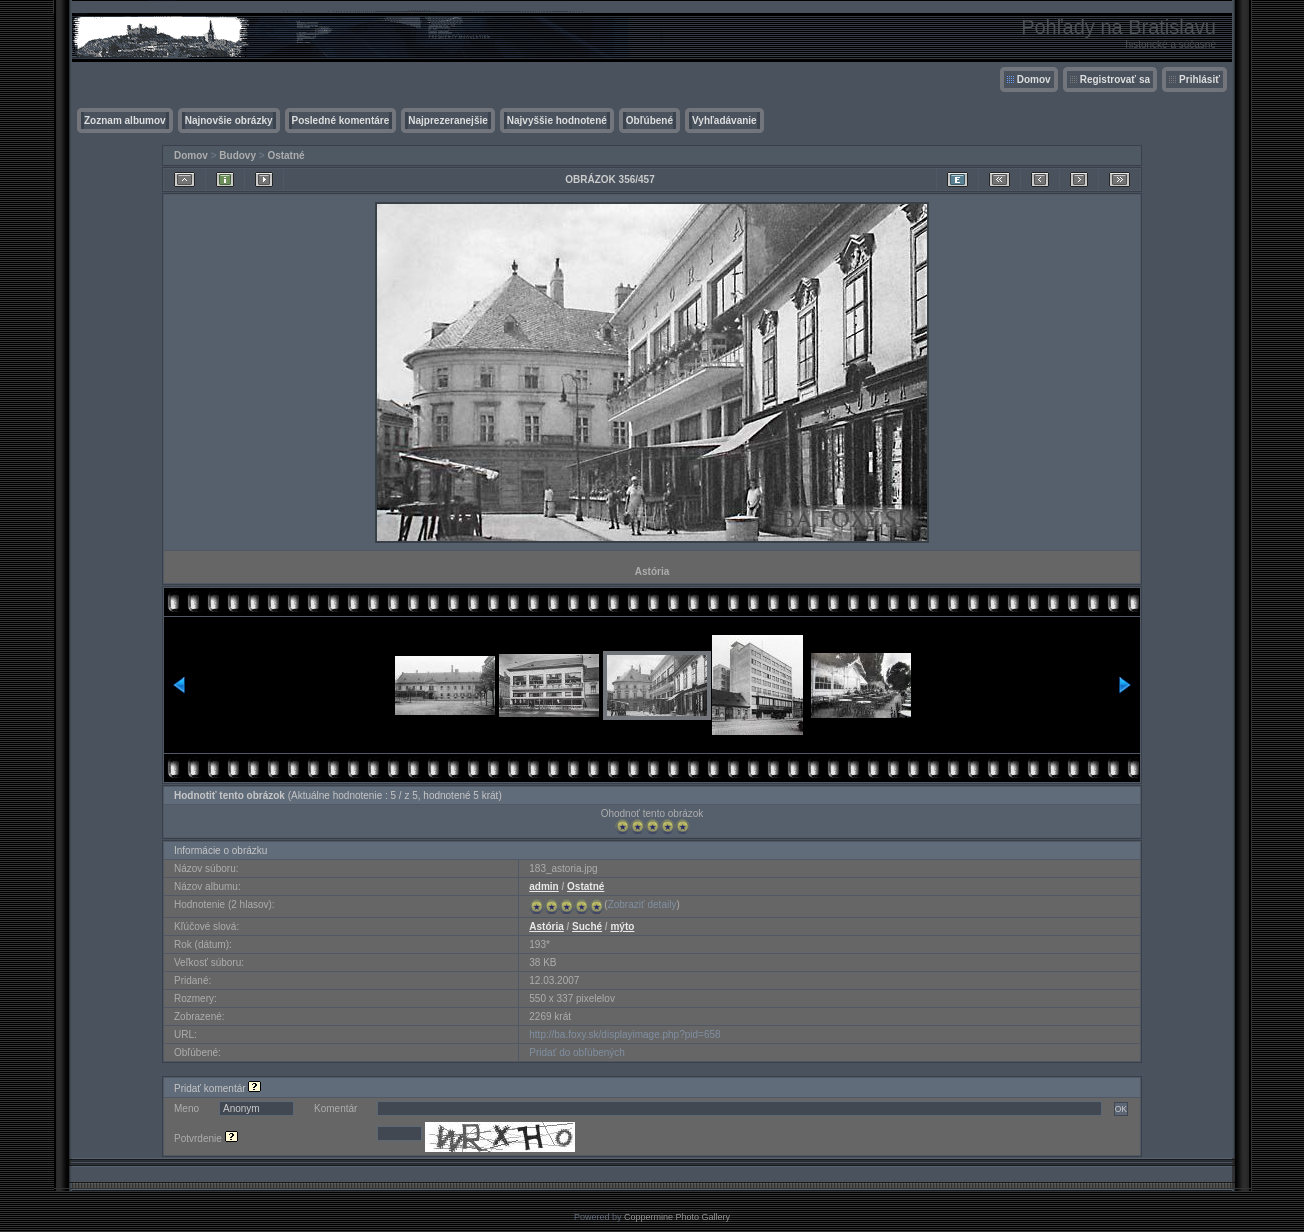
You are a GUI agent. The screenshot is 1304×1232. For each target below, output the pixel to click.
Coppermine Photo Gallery (677, 1217)
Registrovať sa (1115, 79)
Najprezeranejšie (448, 120)
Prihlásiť (1199, 79)
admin (543, 886)
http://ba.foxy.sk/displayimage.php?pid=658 (624, 1034)
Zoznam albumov (125, 120)
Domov (1034, 79)
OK (1121, 1109)
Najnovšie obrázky (229, 120)
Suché (587, 926)
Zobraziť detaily (642, 904)
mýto (622, 926)
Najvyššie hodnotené (557, 120)
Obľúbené (649, 120)
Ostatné (285, 155)
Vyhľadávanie (724, 120)
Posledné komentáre (341, 120)
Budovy (237, 155)
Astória (546, 926)
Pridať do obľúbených (577, 1052)
